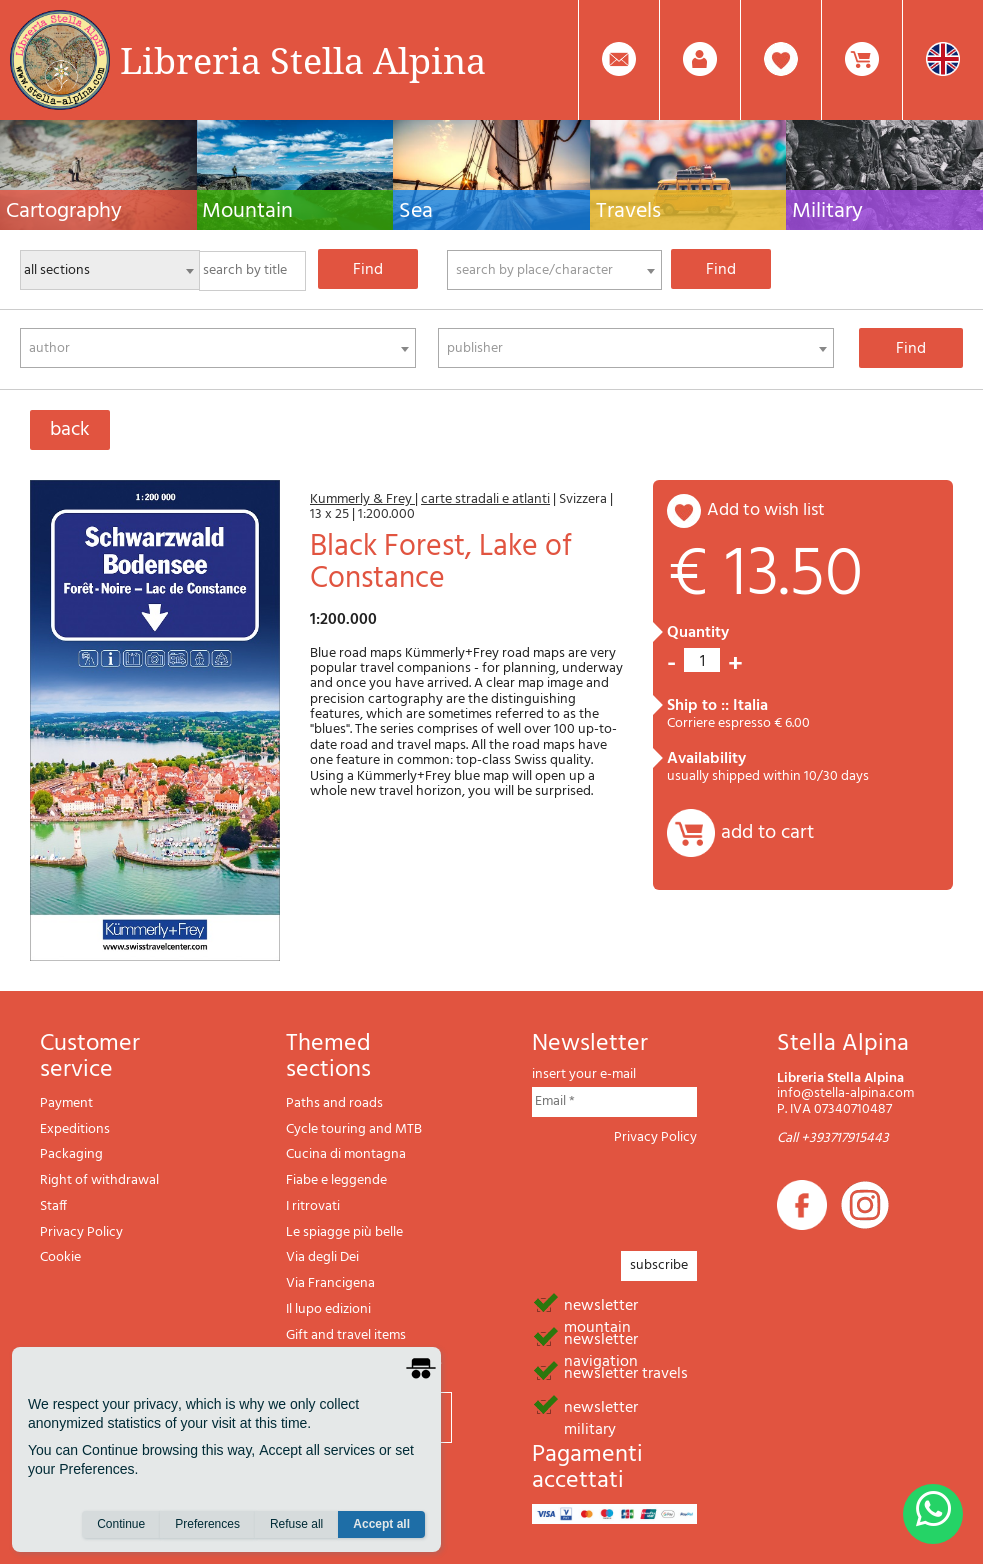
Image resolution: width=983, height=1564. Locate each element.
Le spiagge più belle (344, 1232)
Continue (121, 1525)
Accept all (381, 1525)
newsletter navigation (601, 1338)
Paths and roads (334, 1103)
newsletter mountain (601, 1304)
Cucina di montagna (346, 1154)
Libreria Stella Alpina (303, 60)
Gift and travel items (346, 1335)
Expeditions (75, 1129)
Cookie (60, 1257)
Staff (53, 1206)
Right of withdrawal (99, 1180)
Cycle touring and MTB (354, 1129)
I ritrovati (313, 1206)
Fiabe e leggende (336, 1180)
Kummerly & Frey (362, 499)
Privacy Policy (81, 1232)
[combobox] (554, 270)
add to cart (767, 833)
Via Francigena (330, 1283)
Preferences (207, 1525)
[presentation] (684, 1192)
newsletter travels (626, 1372)
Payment (66, 1103)
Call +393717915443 (833, 1138)
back (70, 430)
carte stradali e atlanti (485, 499)
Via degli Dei (322, 1257)
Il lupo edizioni (328, 1309)
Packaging (71, 1154)
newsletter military (601, 1406)
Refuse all (296, 1525)
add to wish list (766, 510)
